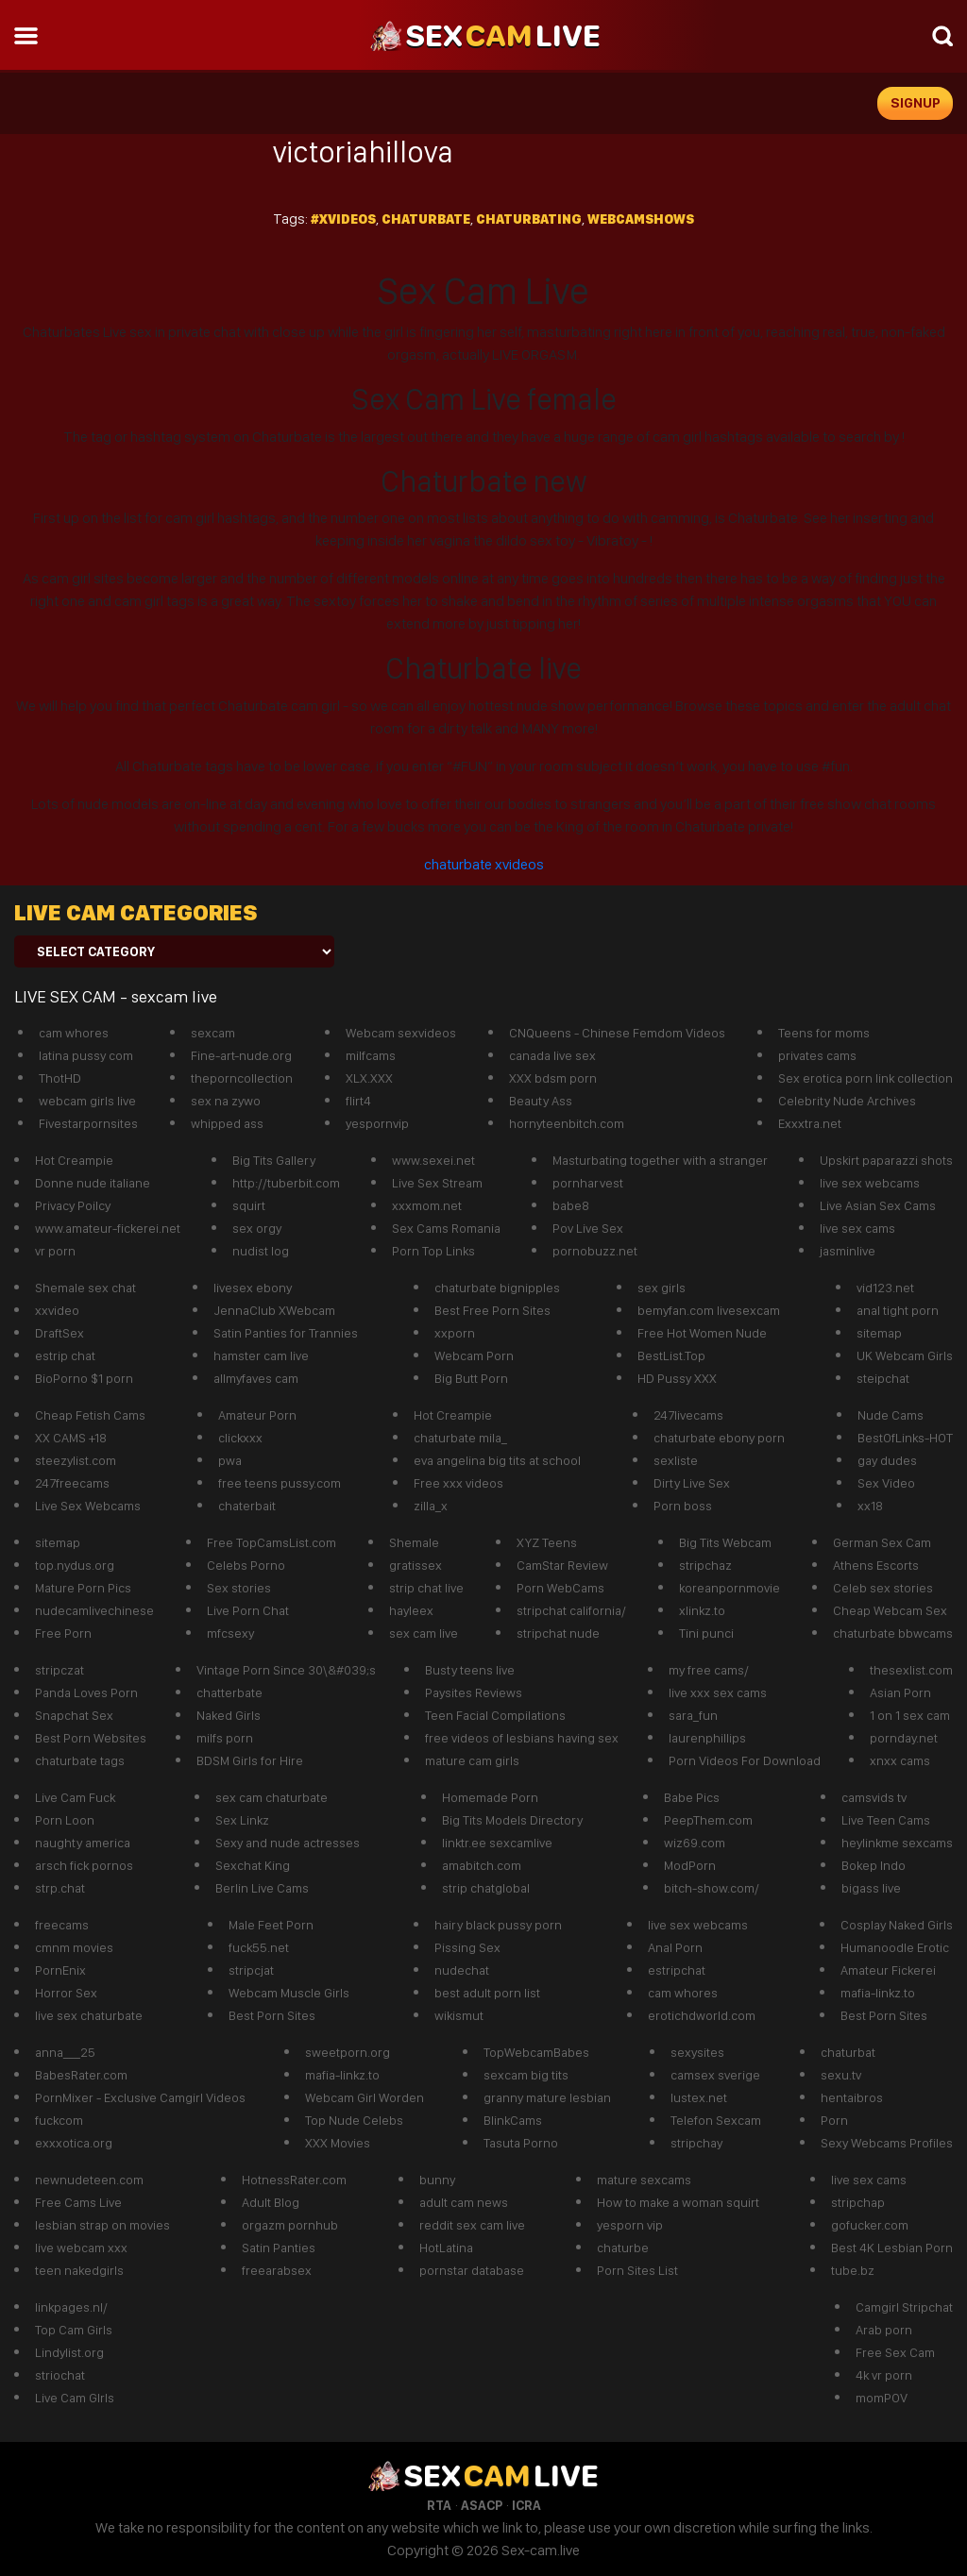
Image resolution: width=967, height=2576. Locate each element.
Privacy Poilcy (72, 1205)
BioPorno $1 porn (84, 1378)
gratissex (415, 1565)
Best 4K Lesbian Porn (892, 2247)
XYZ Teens (547, 1542)
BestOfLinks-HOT (905, 1437)
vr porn (55, 1250)
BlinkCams (513, 2120)
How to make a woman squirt (678, 2202)
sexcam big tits (526, 2074)
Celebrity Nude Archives (847, 1100)
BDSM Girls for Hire (249, 1760)
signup (916, 102)
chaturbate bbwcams (893, 1633)
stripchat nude (558, 1633)
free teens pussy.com (279, 1482)
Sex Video (886, 1482)
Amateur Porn (257, 1415)
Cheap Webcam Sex (890, 1610)
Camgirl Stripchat (904, 2307)
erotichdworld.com (701, 2015)
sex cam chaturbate (271, 1797)
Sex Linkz (242, 1819)
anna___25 (65, 2052)
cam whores (74, 1032)
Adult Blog (270, 2202)
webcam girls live (87, 1100)
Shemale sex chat (85, 1287)
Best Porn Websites (90, 1737)
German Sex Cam (882, 1542)
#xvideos (343, 219)
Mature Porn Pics (83, 1587)
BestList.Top (671, 1355)
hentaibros (852, 2097)
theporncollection (242, 1078)
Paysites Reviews (473, 1692)
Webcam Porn (474, 1355)
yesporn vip (630, 2224)
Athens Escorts (876, 1565)
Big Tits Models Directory (512, 1819)
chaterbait (247, 1505)
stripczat (59, 1669)
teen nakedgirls (79, 2270)
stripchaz (705, 1565)
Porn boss (682, 1505)
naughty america (82, 1842)
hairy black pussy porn (498, 1924)
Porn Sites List (637, 2270)
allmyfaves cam (255, 1378)
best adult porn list (487, 1992)
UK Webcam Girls (905, 1355)
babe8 (570, 1205)
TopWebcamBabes (536, 2052)
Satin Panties (278, 2247)
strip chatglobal (486, 1887)
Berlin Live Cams (262, 1887)
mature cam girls (472, 1760)
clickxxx (240, 1437)
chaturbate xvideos (484, 864)
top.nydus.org (74, 1565)
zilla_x (431, 1505)
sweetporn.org (347, 2052)
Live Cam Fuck (75, 1797)
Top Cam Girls (73, 2329)
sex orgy (256, 1228)
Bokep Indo (873, 1865)
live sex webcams (870, 1182)
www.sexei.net (433, 1160)
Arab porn (884, 2329)
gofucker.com (869, 2224)
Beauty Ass (540, 1100)
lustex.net (698, 2097)
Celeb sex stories (883, 1587)
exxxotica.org (73, 2142)
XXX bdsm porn (553, 1078)
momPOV (882, 2397)
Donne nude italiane (92, 1182)
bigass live (871, 1887)
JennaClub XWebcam (274, 1310)
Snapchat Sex (74, 1715)
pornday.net (904, 1737)
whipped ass (227, 1123)
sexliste (675, 1460)
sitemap (879, 1332)
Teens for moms (824, 1032)
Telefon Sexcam (715, 2120)
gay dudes (887, 1460)
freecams (62, 1924)
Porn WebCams (560, 1587)
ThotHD (60, 1078)
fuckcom (59, 2120)
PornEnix (60, 1970)
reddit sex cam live (472, 2224)
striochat (60, 2374)
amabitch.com (481, 1865)
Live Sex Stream (437, 1182)
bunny (437, 2179)
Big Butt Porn (471, 1378)
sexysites (697, 2052)
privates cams (817, 1055)
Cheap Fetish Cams (90, 1415)
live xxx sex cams (718, 1692)
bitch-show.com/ (711, 1887)
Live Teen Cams (885, 1819)
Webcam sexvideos (401, 1032)
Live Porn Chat (248, 1610)
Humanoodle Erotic (894, 1947)
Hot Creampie (74, 1160)
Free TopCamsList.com (271, 1542)
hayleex (411, 1610)
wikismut (459, 2015)
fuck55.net (259, 1947)
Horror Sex (66, 1992)
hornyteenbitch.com (566, 1123)
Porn (834, 2120)
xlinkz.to (702, 1610)
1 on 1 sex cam (910, 1715)
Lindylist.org (69, 2352)
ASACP (481, 2505)
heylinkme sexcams (897, 1842)
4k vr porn (884, 2374)
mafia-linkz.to (877, 1992)
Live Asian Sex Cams (878, 1205)
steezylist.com (75, 1460)
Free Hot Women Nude (702, 1332)
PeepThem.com (708, 1819)
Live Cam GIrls (74, 2397)
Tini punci (706, 1633)
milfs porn (224, 1737)
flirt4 (358, 1100)
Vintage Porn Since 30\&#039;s (286, 1669)
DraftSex (59, 1332)
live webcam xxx (81, 2247)
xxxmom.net (427, 1205)
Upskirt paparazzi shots (886, 1160)
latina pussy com (86, 1055)
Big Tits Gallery (273, 1160)
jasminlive (847, 1250)
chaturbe (623, 2247)
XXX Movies (337, 2142)
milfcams (371, 1055)
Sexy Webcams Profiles (887, 2142)
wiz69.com (694, 1842)
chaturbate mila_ (460, 1437)
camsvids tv (874, 1797)
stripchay (696, 2142)
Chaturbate (426, 219)
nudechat (461, 1970)
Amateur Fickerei (888, 1970)
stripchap (858, 2202)
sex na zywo (226, 1100)
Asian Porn (900, 1692)
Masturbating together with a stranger (660, 1160)
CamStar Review (562, 1565)
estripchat (676, 1970)
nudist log (260, 1250)
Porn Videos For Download (745, 1760)
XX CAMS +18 (71, 1437)
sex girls (661, 1287)
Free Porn (63, 1633)
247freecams (72, 1482)
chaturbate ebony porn (719, 1437)
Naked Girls (228, 1715)
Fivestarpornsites (88, 1123)
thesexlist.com (911, 1669)
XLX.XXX (369, 1078)
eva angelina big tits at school (497, 1460)
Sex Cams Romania (446, 1228)
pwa (230, 1460)
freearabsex (277, 2270)
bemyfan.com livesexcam (708, 1310)
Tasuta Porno (521, 2142)
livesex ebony (252, 1287)
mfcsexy (230, 1633)
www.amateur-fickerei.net (107, 1228)
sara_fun (693, 1715)
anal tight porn (898, 1310)
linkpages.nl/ (71, 2307)
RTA (439, 2505)
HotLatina (446, 2247)
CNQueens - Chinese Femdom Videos (617, 1032)
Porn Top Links (433, 1250)
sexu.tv (841, 2074)
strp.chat (60, 1887)
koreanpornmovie (729, 1587)
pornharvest (587, 1182)
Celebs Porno (246, 1565)
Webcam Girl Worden (364, 2097)
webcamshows (640, 219)
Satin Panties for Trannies (285, 1332)
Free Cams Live (78, 2202)
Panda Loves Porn (86, 1692)
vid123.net (885, 1287)
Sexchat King (252, 1865)
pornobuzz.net (594, 1250)
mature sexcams (644, 2179)
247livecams (688, 1415)
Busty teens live (470, 1669)
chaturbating (529, 219)
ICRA (526, 2505)
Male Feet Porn (271, 1924)
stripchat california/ (571, 1610)
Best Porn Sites (272, 2015)
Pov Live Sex (587, 1228)
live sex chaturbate (89, 2015)
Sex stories (239, 1587)
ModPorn (690, 1865)
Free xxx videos (458, 1482)
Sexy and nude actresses (287, 1842)
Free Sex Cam (895, 2352)
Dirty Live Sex (691, 1482)
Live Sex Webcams (88, 1505)
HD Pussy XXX (677, 1378)
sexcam (213, 1032)
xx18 (870, 1505)
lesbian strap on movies (102, 2224)
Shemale (414, 1542)
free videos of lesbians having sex (522, 1737)
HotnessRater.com (294, 2179)
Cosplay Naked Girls (896, 1924)
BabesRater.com (81, 2074)
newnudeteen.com (89, 2179)
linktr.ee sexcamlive (497, 1842)
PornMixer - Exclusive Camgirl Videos (140, 2097)
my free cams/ (709, 1669)
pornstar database (471, 2270)
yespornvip (377, 1123)
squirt (248, 1205)
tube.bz (852, 2270)
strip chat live (426, 1587)
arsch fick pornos (84, 1865)
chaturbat (848, 2052)
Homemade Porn (490, 1797)
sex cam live (423, 1633)
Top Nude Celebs (354, 2120)
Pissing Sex (467, 1947)
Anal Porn (675, 1947)
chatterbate (229, 1692)
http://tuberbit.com (286, 1182)
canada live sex (552, 1055)
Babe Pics (692, 1797)
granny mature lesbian (547, 2097)
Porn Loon (64, 1819)
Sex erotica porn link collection (865, 1078)
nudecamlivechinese (94, 1610)
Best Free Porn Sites (492, 1310)
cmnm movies (74, 1947)
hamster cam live (261, 1355)
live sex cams (857, 1228)
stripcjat (251, 1970)
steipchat (883, 1378)
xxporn (454, 1332)
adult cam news (463, 2202)
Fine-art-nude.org (241, 1055)
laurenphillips (707, 1737)
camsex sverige (715, 2074)
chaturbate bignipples (497, 1287)
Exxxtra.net (809, 1123)
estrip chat (65, 1355)
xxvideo (57, 1310)
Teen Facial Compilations (495, 1715)
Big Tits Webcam (725, 1542)
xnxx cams (900, 1760)
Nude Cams (890, 1415)
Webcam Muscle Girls (289, 1992)
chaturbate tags (80, 1760)
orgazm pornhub (290, 2224)
